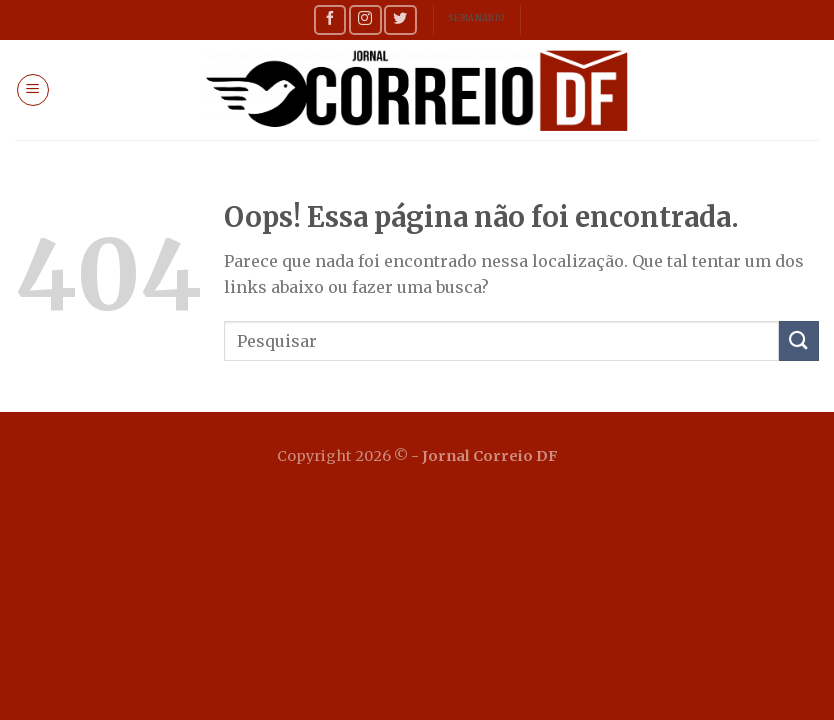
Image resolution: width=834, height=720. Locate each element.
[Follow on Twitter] (400, 19)
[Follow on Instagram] (365, 19)
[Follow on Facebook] (330, 19)
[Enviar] (799, 340)
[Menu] (33, 90)
